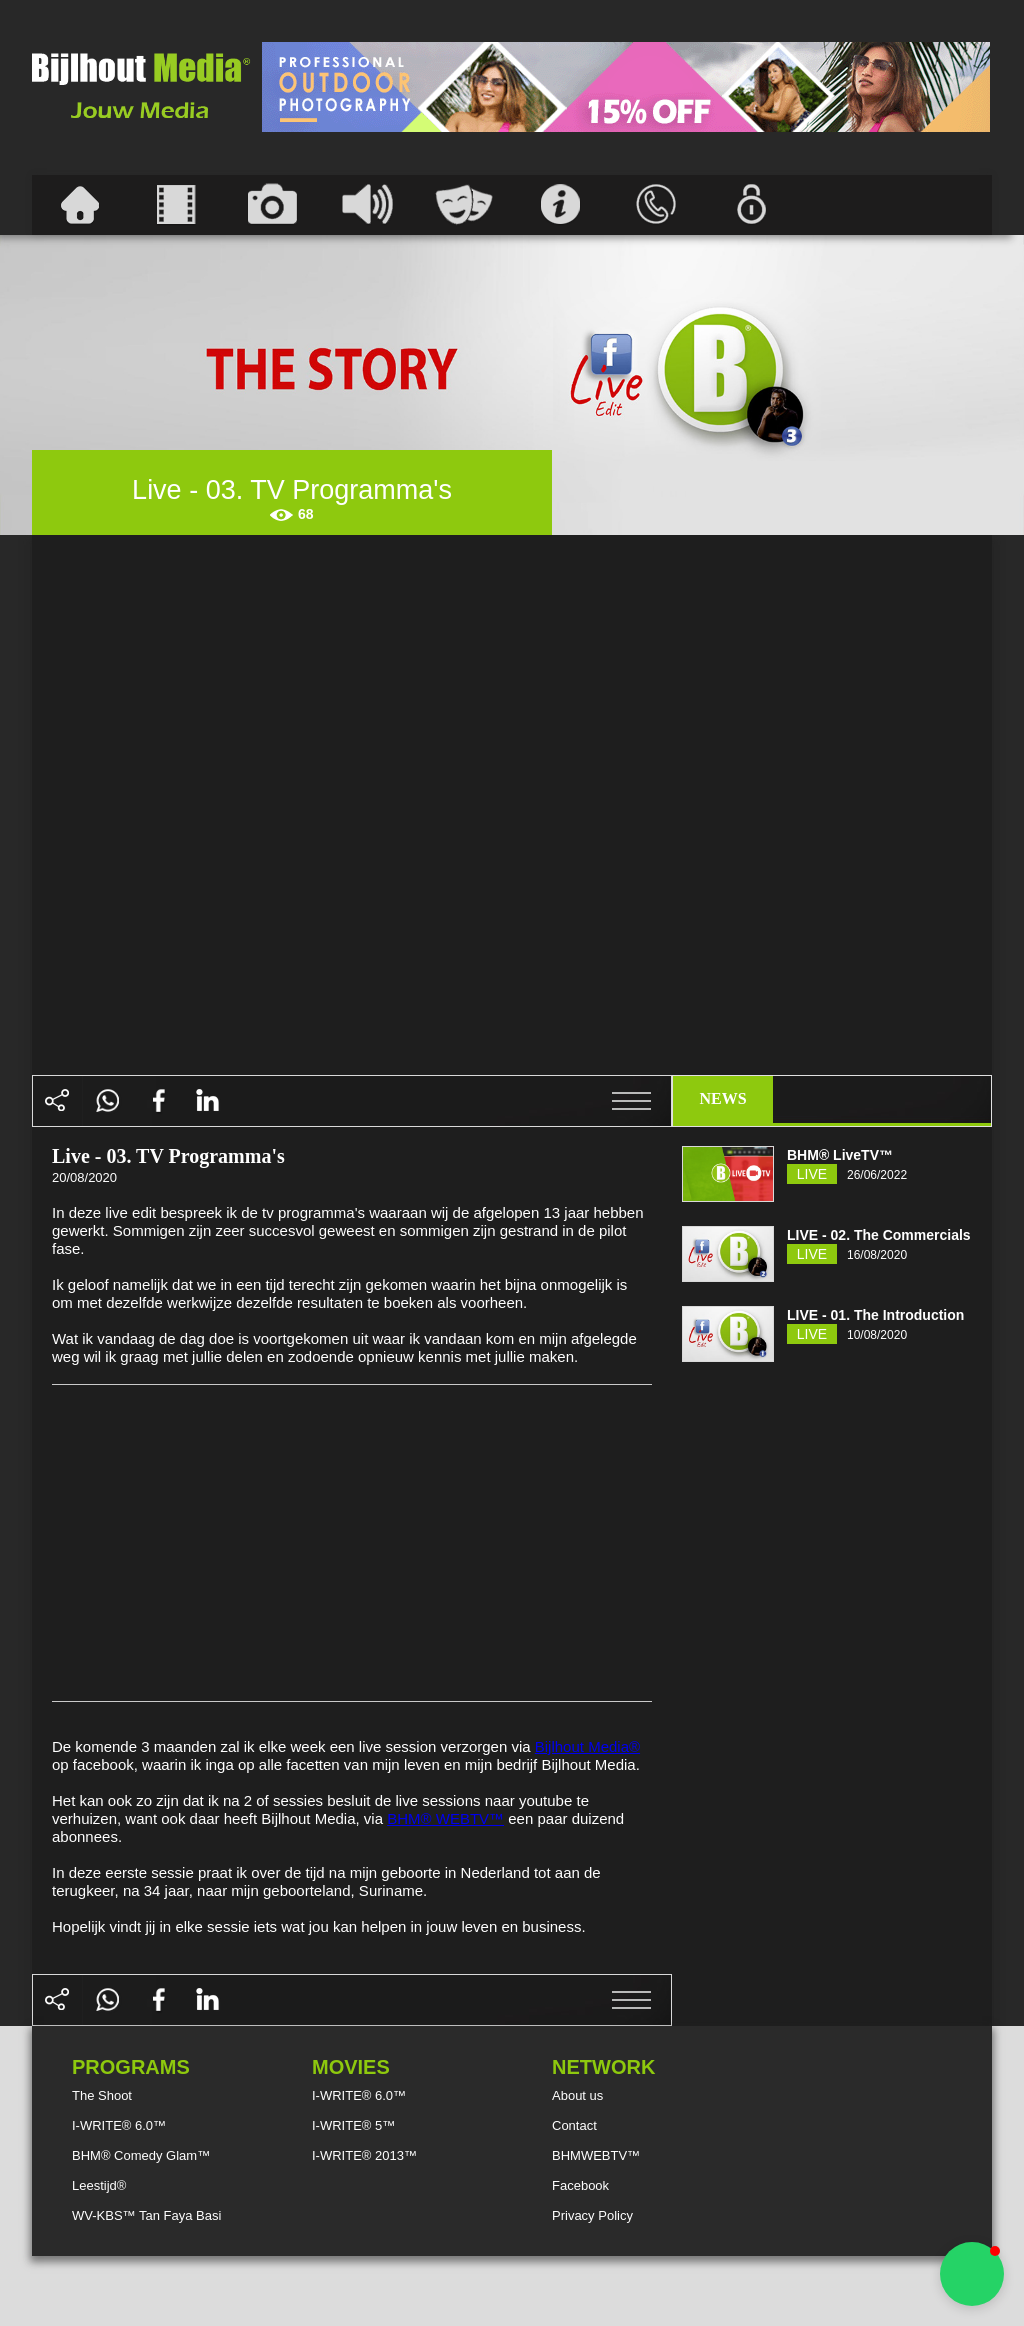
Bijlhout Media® (587, 1746)
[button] (972, 2274)
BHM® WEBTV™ (445, 1818)
